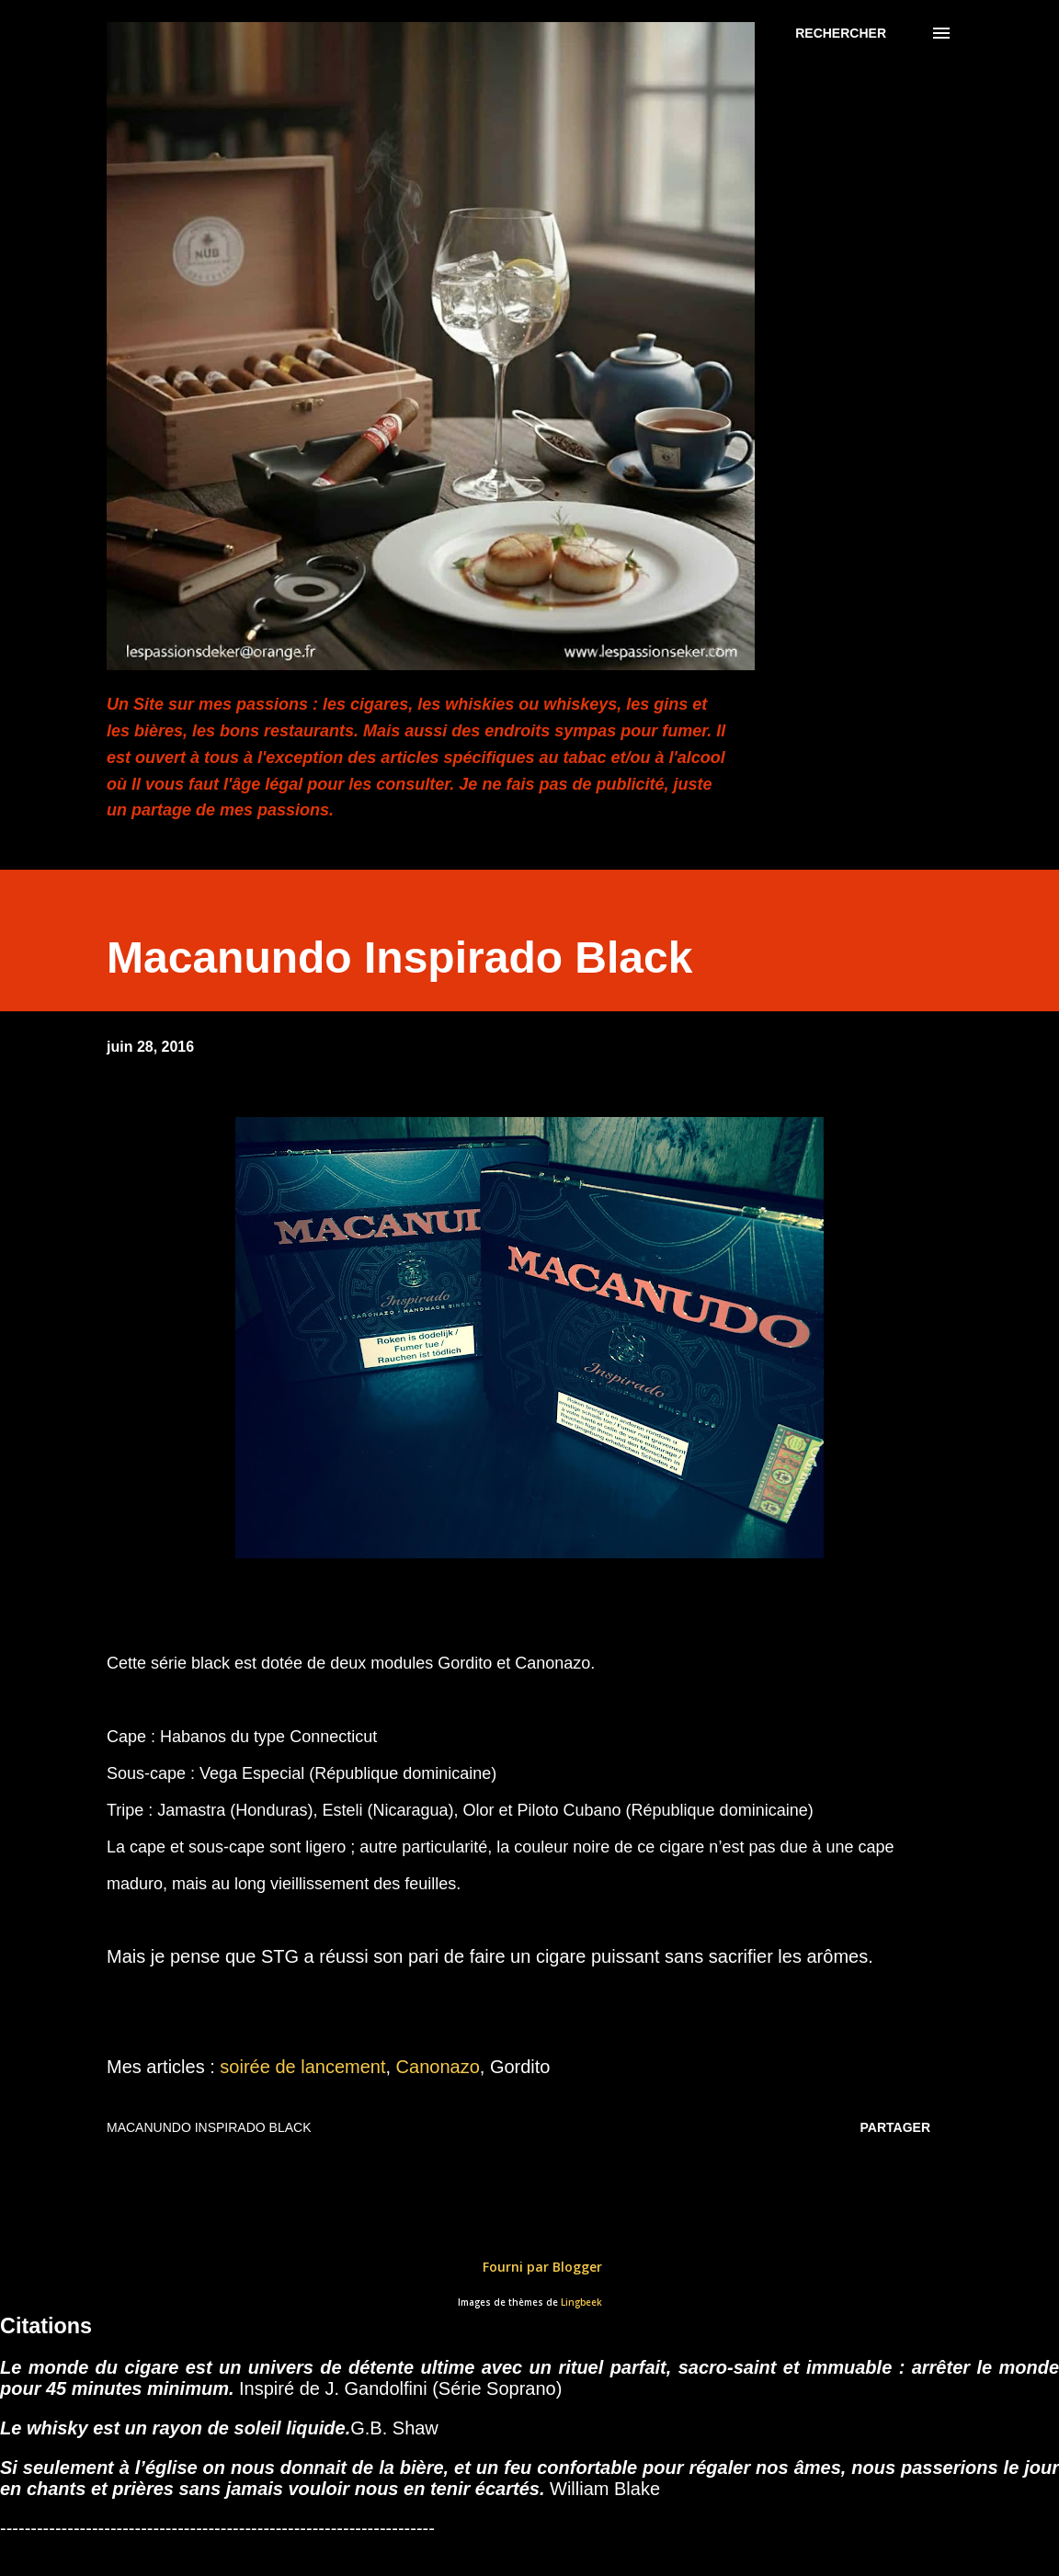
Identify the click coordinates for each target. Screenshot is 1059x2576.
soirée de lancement (302, 2067)
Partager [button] (895, 2127)
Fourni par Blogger (529, 2266)
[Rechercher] (840, 33)
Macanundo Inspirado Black (209, 2127)
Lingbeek (581, 2302)
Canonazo (438, 2067)
